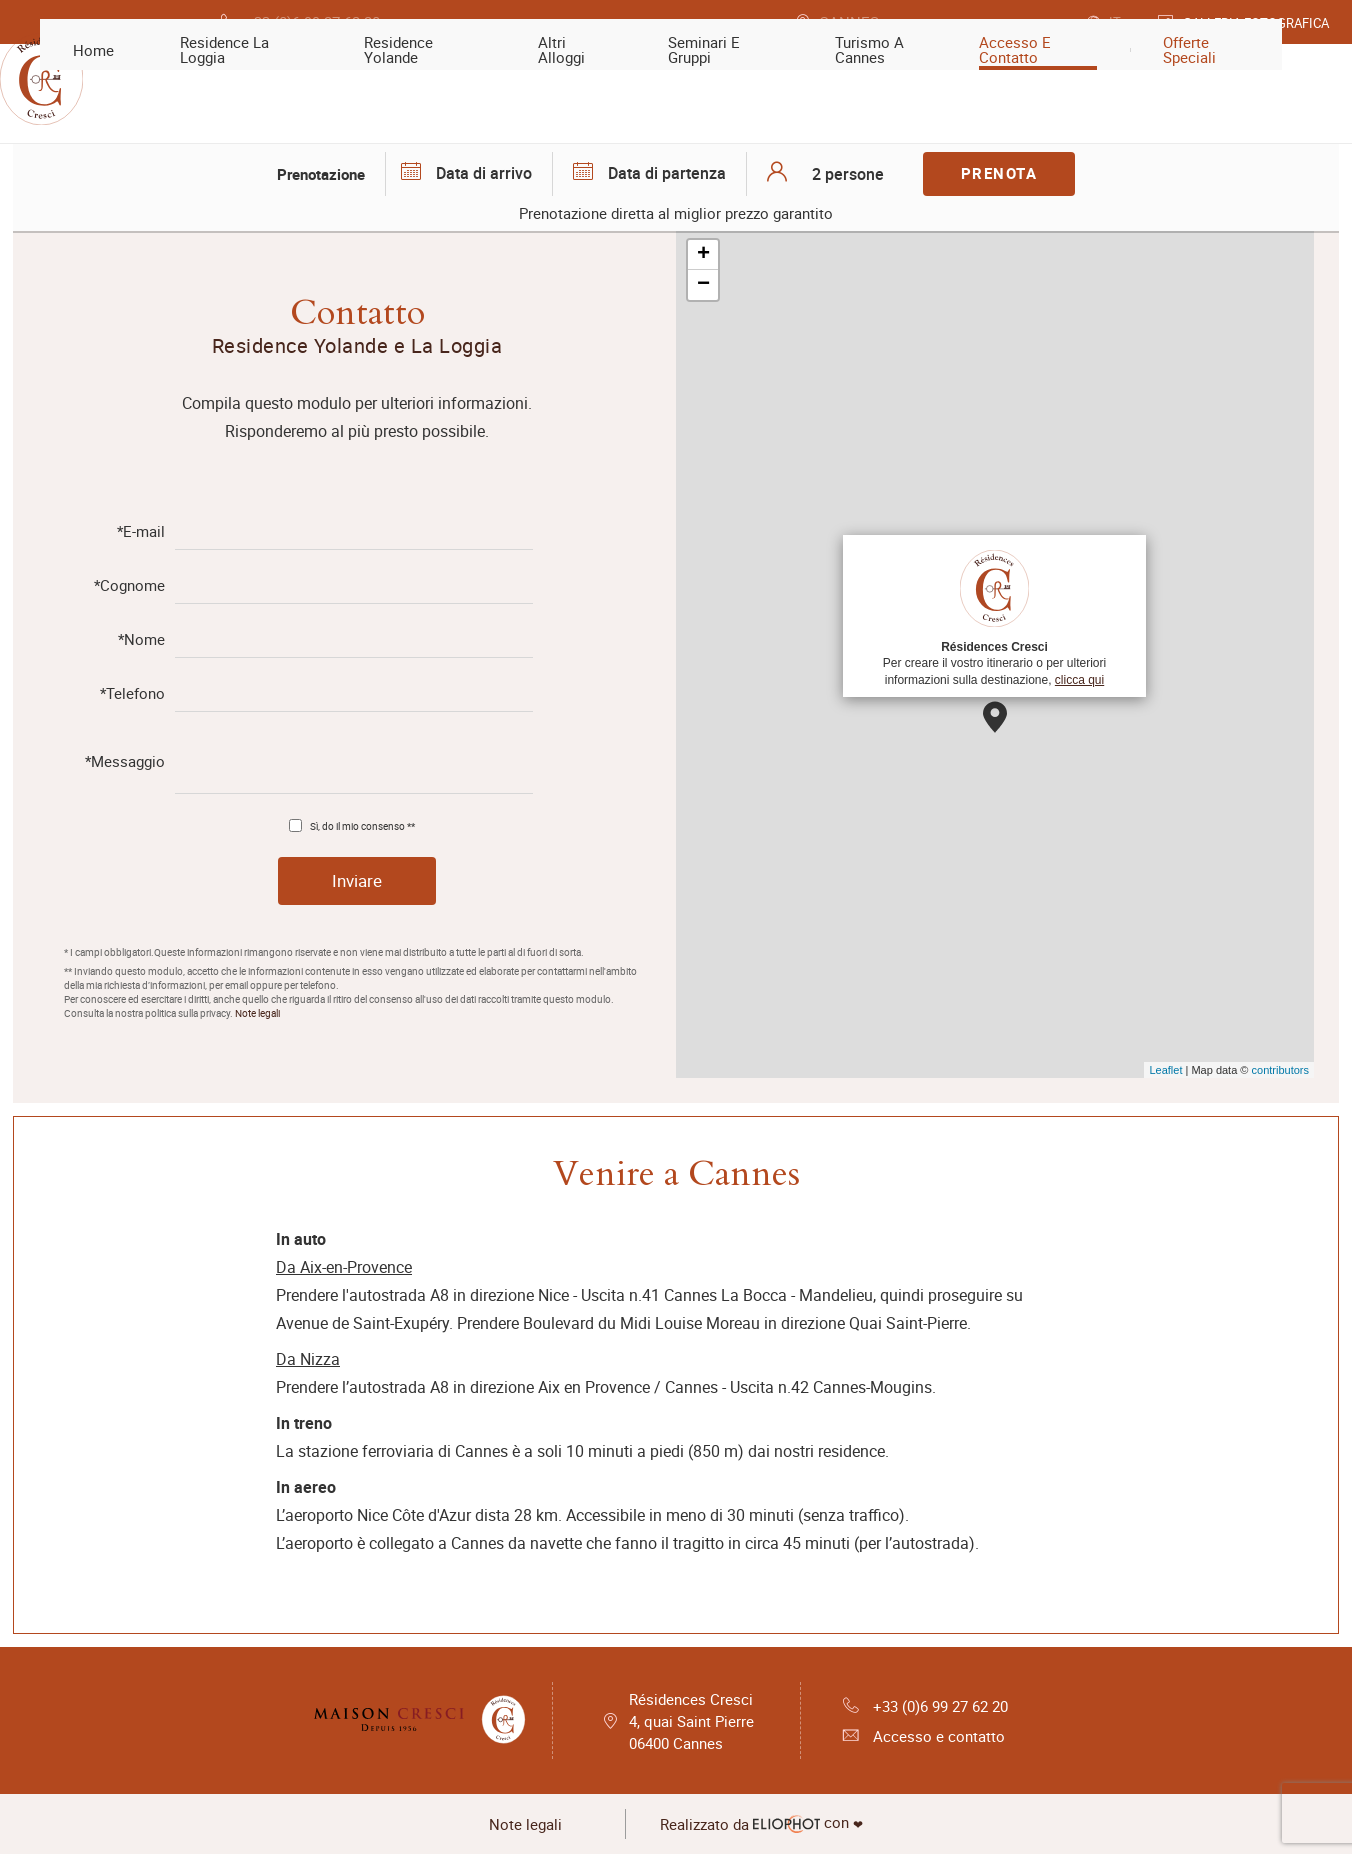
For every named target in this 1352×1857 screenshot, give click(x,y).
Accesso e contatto (918, 1738)
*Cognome (129, 585)
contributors (1280, 1070)
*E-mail (141, 531)
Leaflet (1165, 1070)
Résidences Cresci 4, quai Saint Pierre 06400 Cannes (691, 1722)
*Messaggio (125, 761)
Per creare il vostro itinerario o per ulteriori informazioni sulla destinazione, (994, 615)
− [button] (703, 285)
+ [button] (703, 255)
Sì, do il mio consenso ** (362, 824)
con (773, 1827)
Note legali (257, 1014)
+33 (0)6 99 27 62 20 (925, 1706)
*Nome (141, 639)
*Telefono (132, 693)
